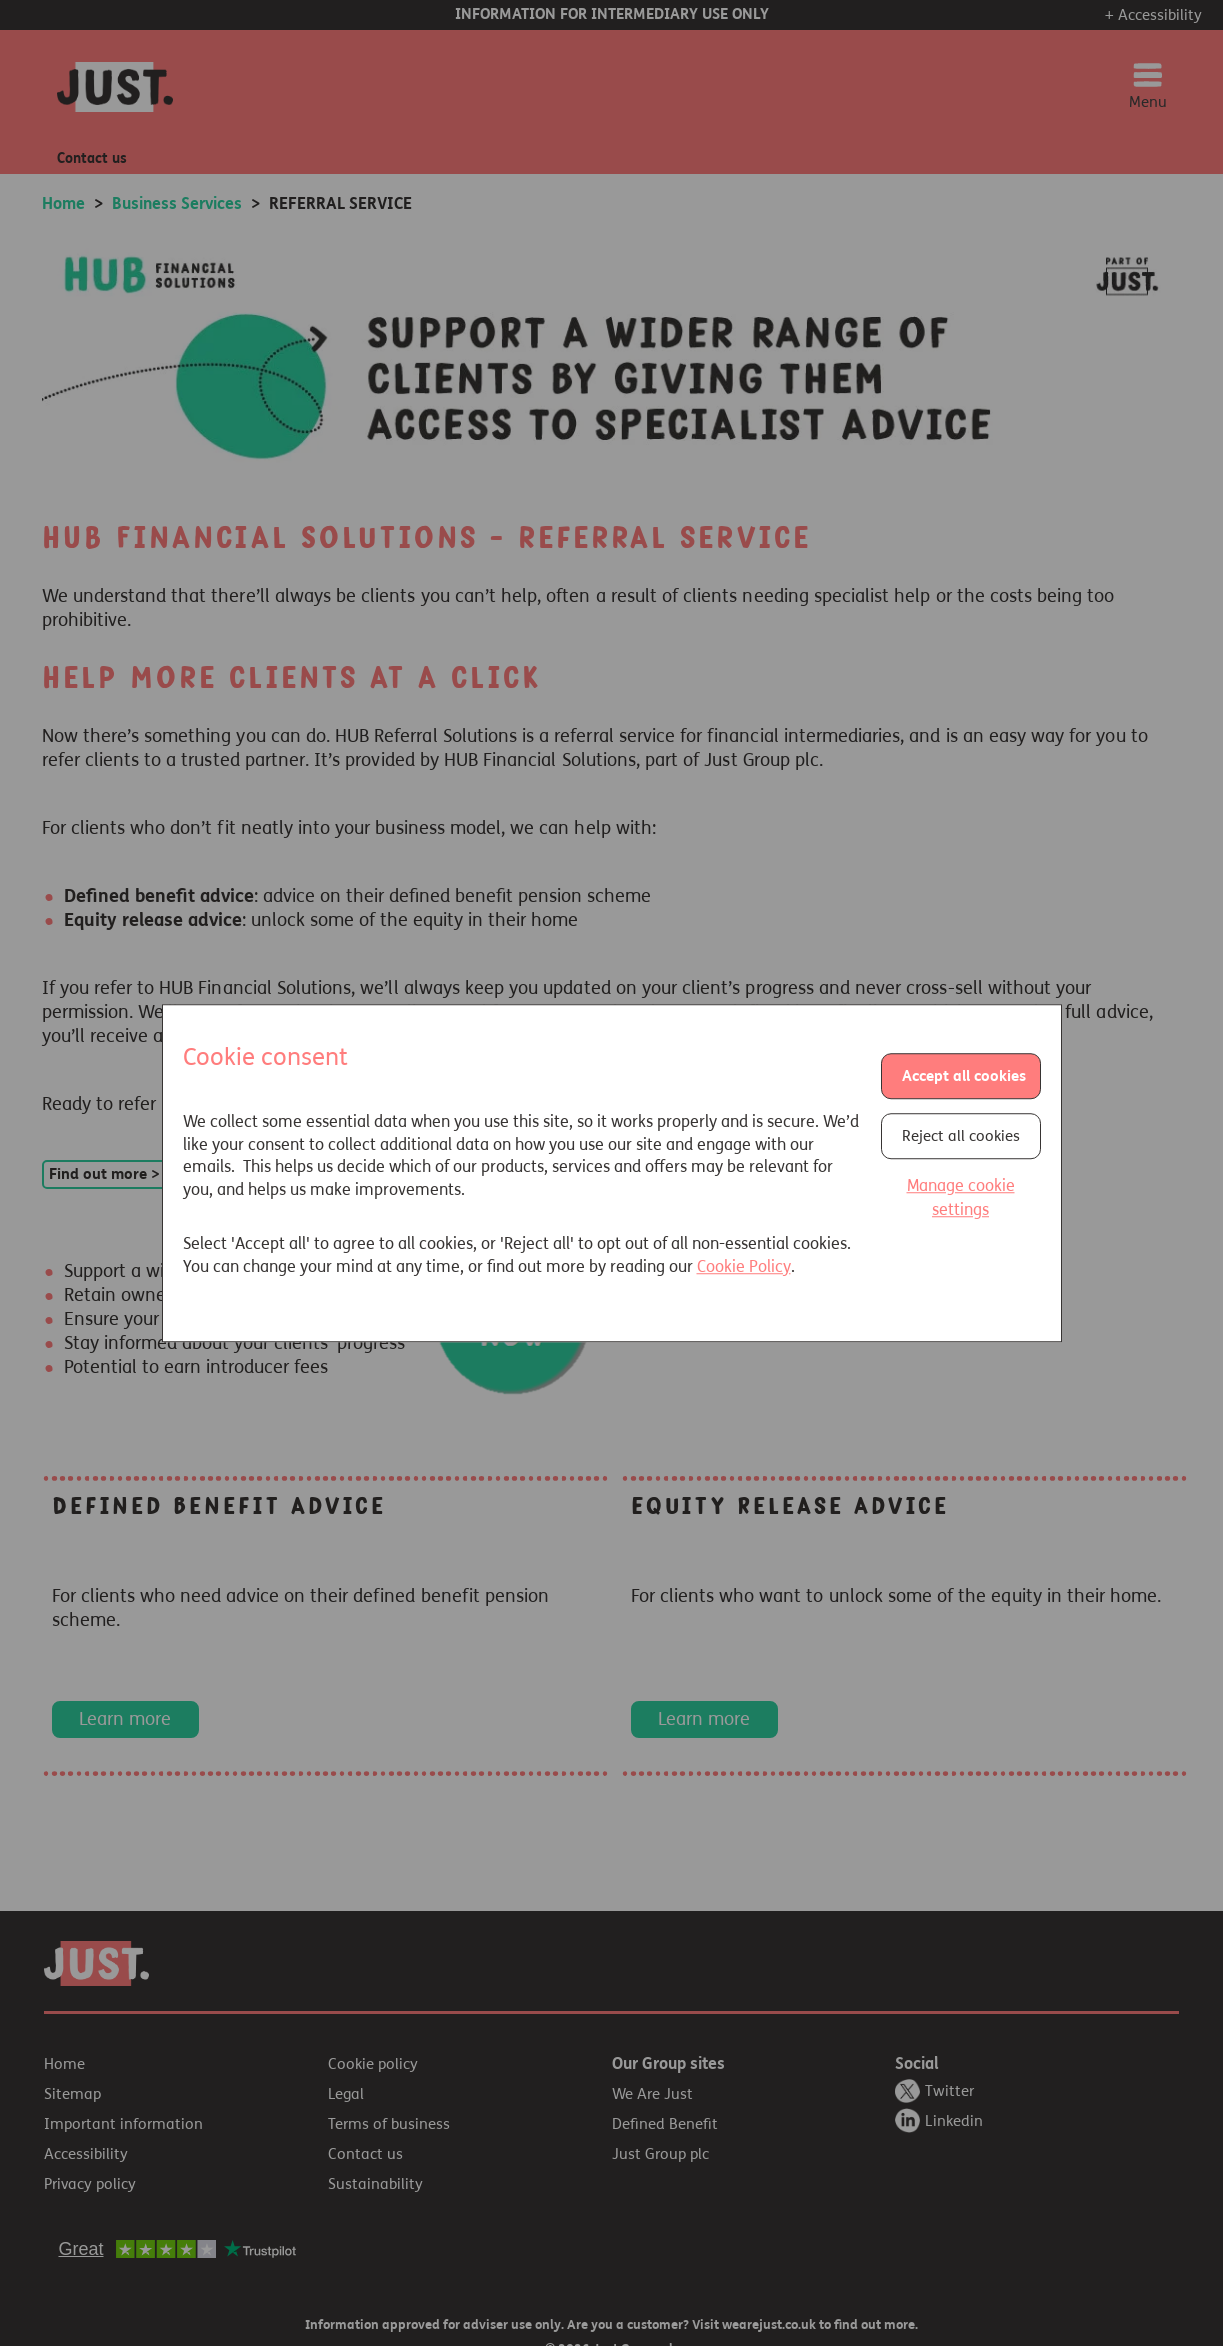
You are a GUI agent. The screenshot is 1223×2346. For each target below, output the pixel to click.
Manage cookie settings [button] (961, 1198)
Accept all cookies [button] (964, 1076)
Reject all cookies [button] (961, 1137)
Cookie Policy (744, 1266)
